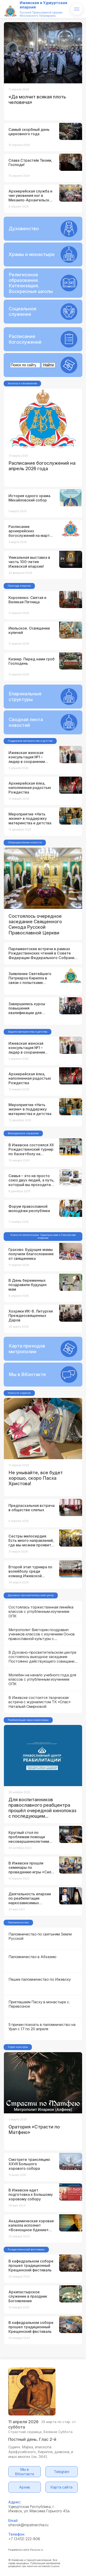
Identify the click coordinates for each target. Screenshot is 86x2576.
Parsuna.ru (36, 2549)
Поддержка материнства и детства (30, 740)
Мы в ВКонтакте (24, 2471)
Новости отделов (19, 1393)
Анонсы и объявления (22, 383)
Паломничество (18, 1922)
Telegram (61, 2471)
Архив (24, 2487)
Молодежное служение (23, 1133)
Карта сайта (61, 2487)
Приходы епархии (19, 585)
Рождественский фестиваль (26, 2249)
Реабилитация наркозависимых (28, 1720)
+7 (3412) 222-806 (24, 2538)
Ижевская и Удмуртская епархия (43, 4)
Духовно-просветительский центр (31, 1595)
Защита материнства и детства (27, 1031)
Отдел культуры (18, 2047)
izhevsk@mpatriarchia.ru (28, 2525)
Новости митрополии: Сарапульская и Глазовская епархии (43, 1236)
